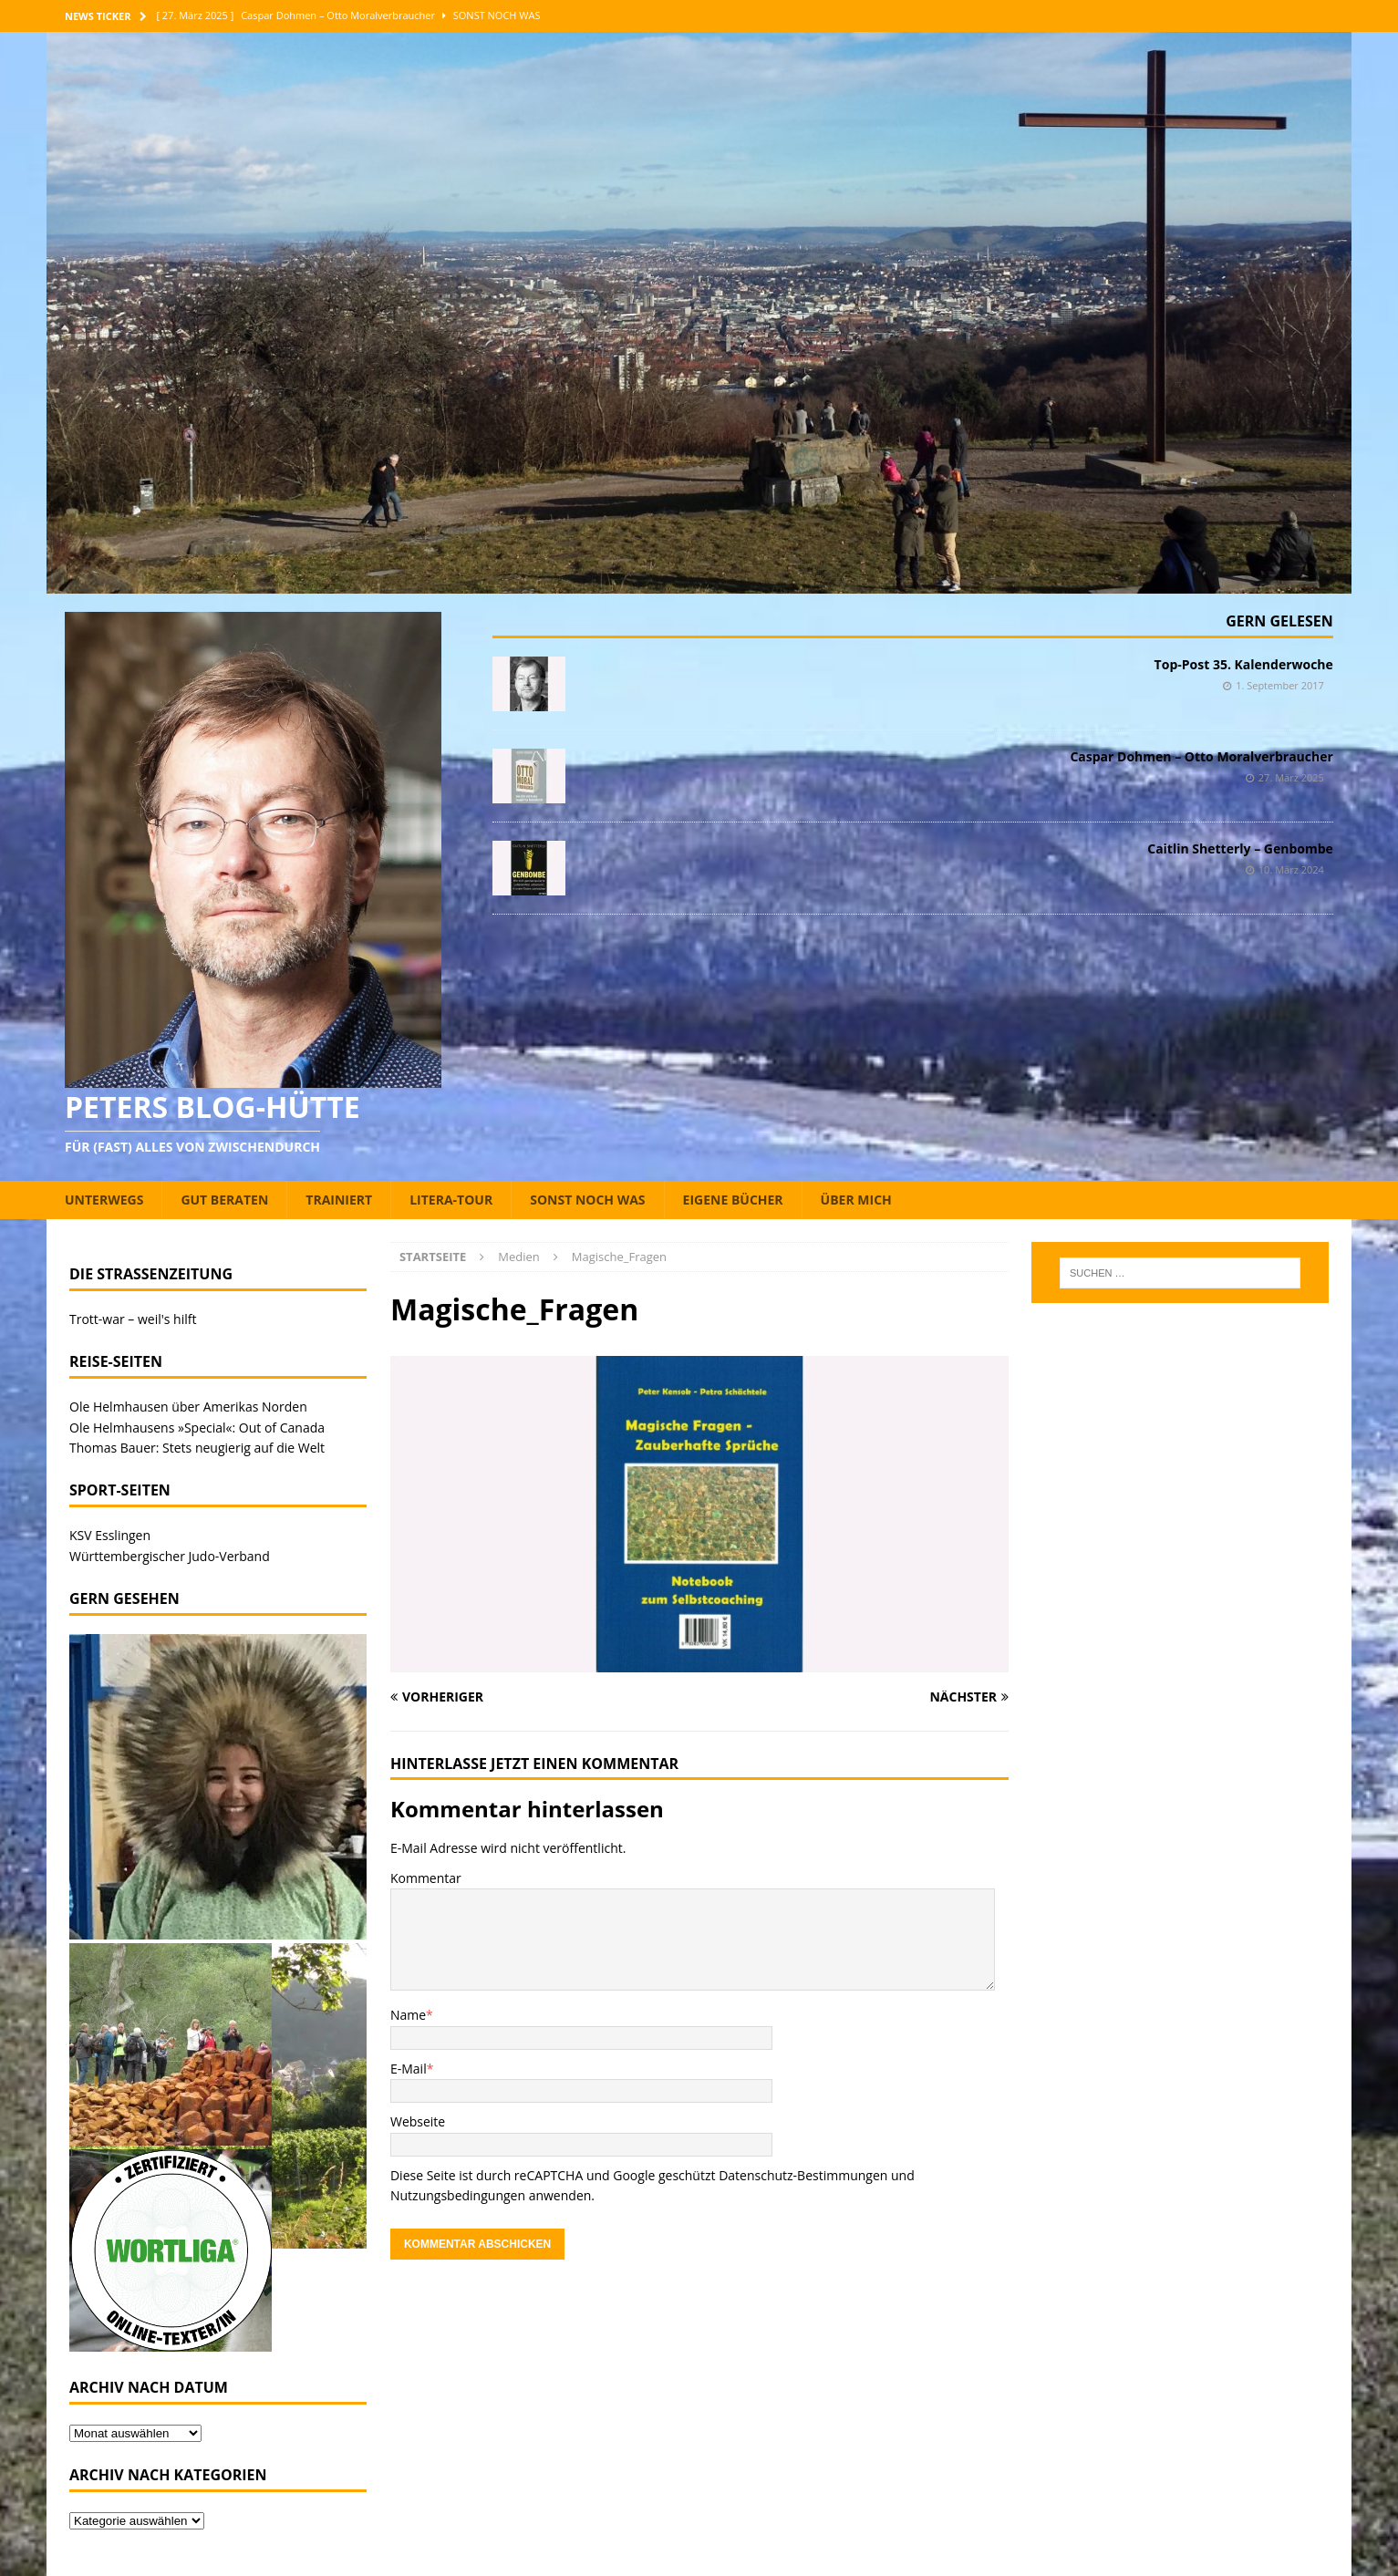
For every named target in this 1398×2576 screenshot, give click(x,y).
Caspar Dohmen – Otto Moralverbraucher (1201, 756)
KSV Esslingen (109, 1535)
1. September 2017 (1280, 685)
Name (408, 2014)
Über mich (856, 1199)
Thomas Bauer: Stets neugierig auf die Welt (197, 1447)
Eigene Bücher (733, 1199)
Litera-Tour (450, 1199)
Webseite (417, 2121)
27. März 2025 (1291, 777)
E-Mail (408, 2068)
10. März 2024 (1291, 869)
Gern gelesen (1279, 621)
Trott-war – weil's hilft (132, 1319)
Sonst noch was (587, 1199)
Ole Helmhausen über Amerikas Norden (188, 1406)
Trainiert (338, 1199)
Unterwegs (104, 1199)
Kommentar (425, 1878)
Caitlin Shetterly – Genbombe (1240, 848)
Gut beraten (224, 1199)
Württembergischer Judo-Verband (169, 1556)
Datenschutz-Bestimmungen (803, 2175)
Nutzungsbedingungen (457, 2195)
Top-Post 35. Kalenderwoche (1244, 664)
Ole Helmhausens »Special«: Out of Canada (197, 1427)
